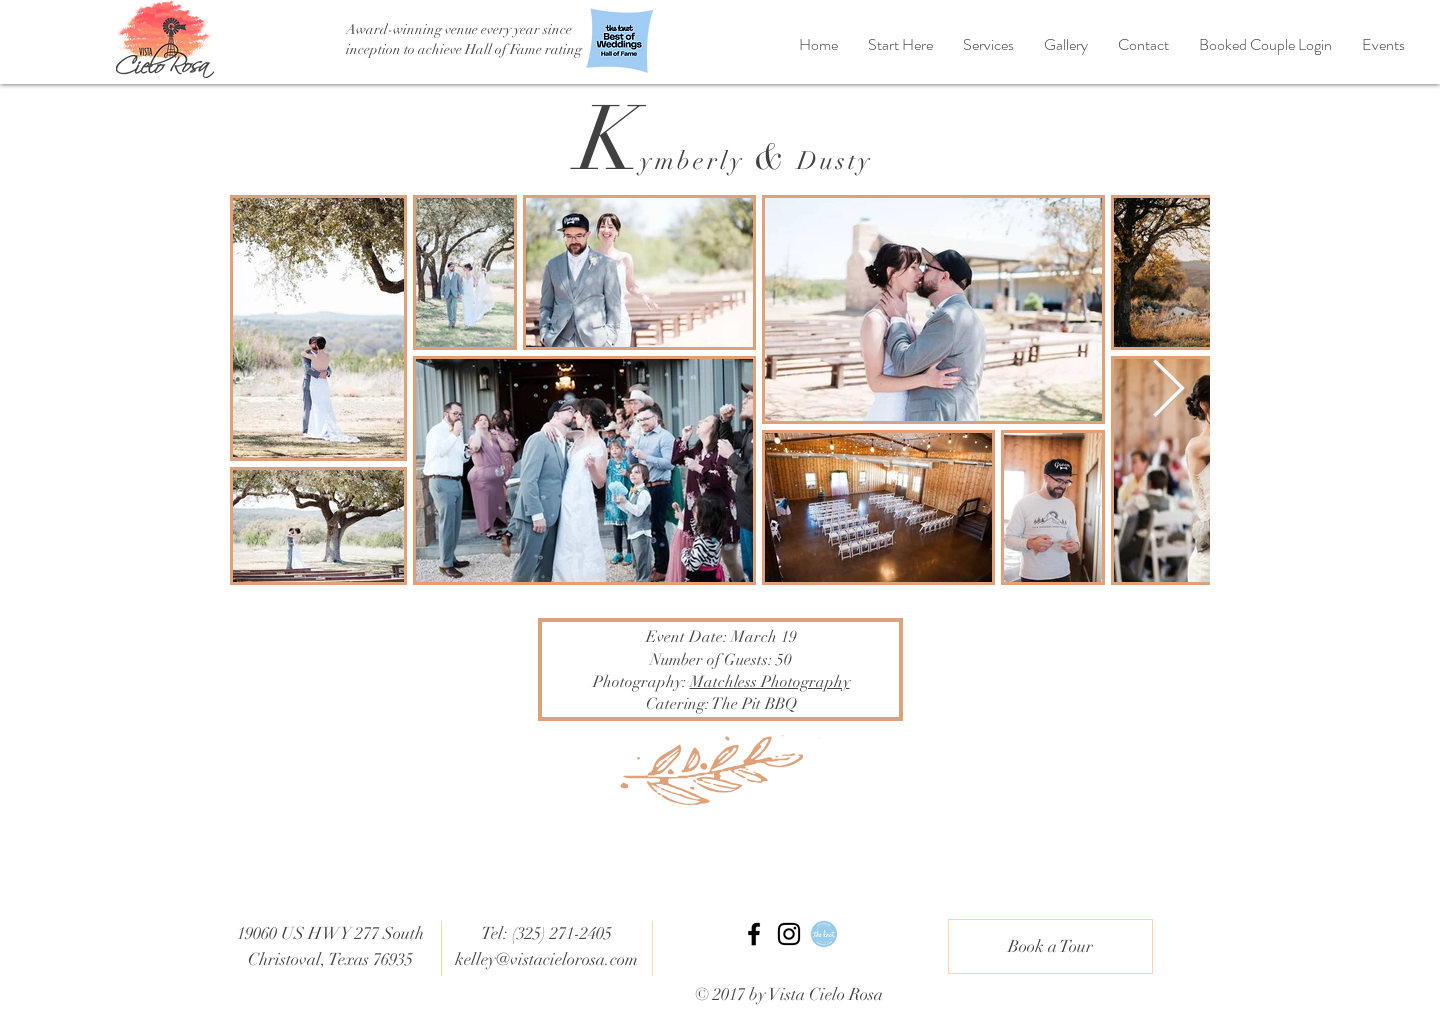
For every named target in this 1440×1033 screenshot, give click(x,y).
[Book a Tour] (1050, 946)
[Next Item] (1168, 390)
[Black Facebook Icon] (754, 934)
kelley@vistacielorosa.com (546, 959)
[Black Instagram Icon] (789, 934)
